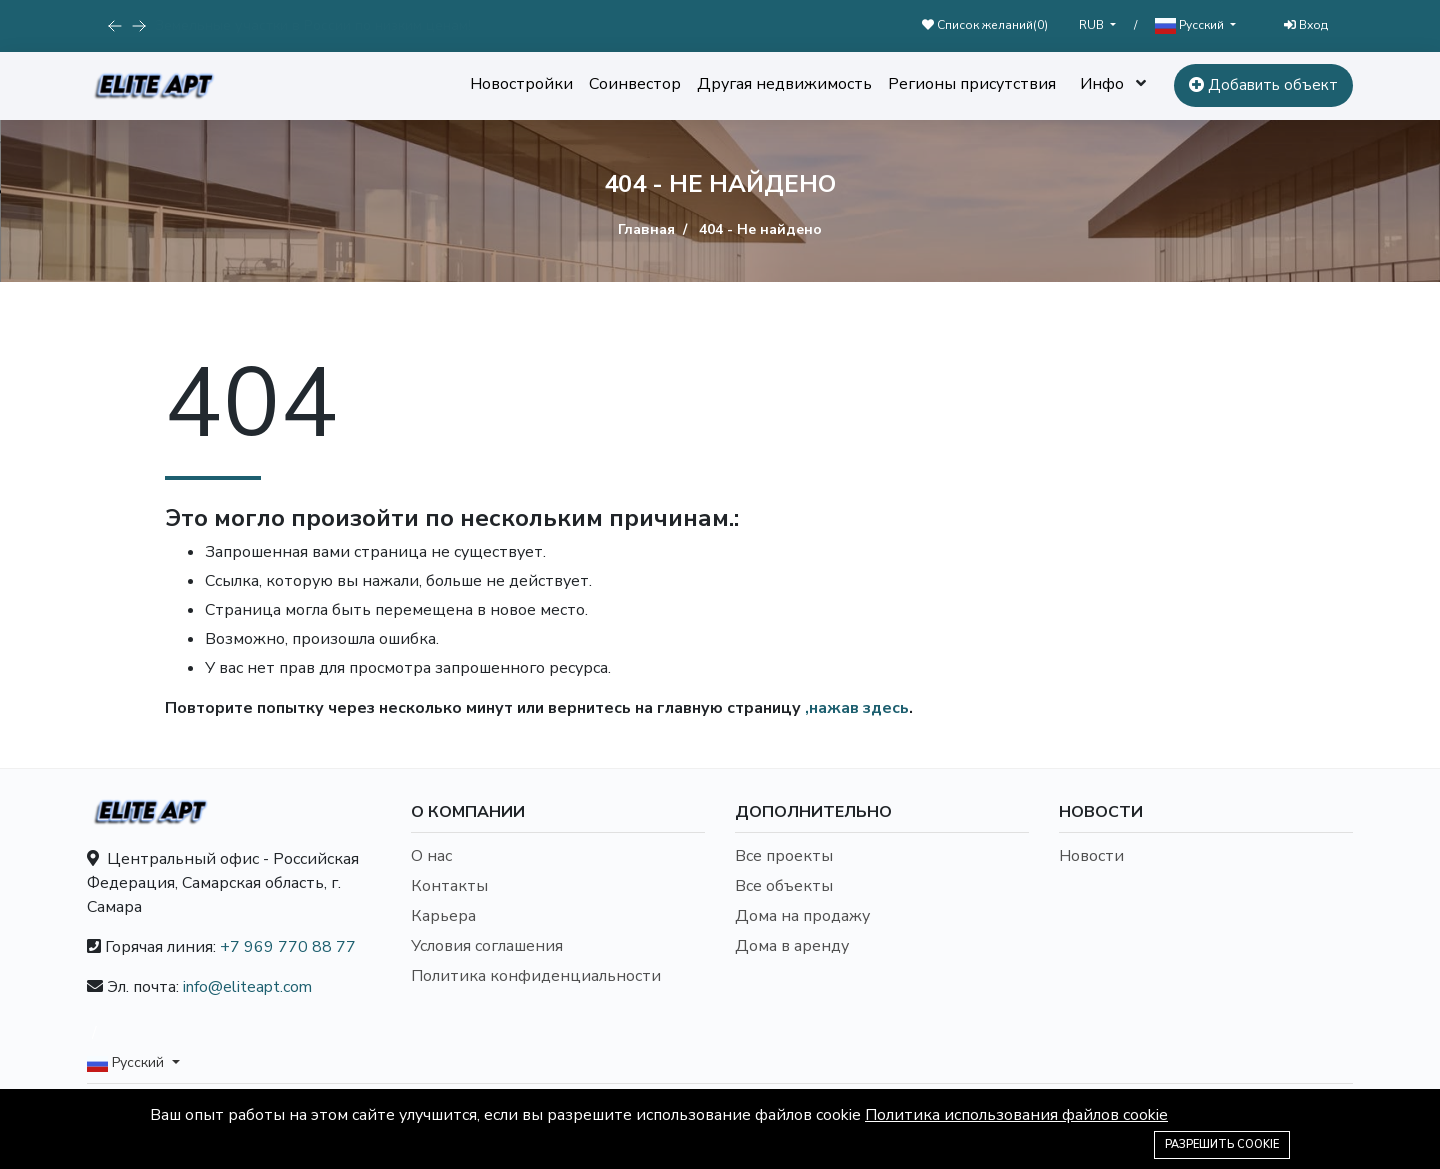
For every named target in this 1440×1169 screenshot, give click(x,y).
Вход (1306, 25)
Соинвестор (635, 84)
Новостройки (521, 84)
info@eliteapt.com (247, 987)
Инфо (1102, 84)
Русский (1191, 25)
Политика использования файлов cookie (1016, 1115)
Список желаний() (985, 25)
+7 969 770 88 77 (288, 947)
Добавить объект (1263, 85)
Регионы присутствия (972, 84)
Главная (646, 229)
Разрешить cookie (1222, 1144)
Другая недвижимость (784, 84)
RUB (1093, 25)
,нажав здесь (857, 708)
